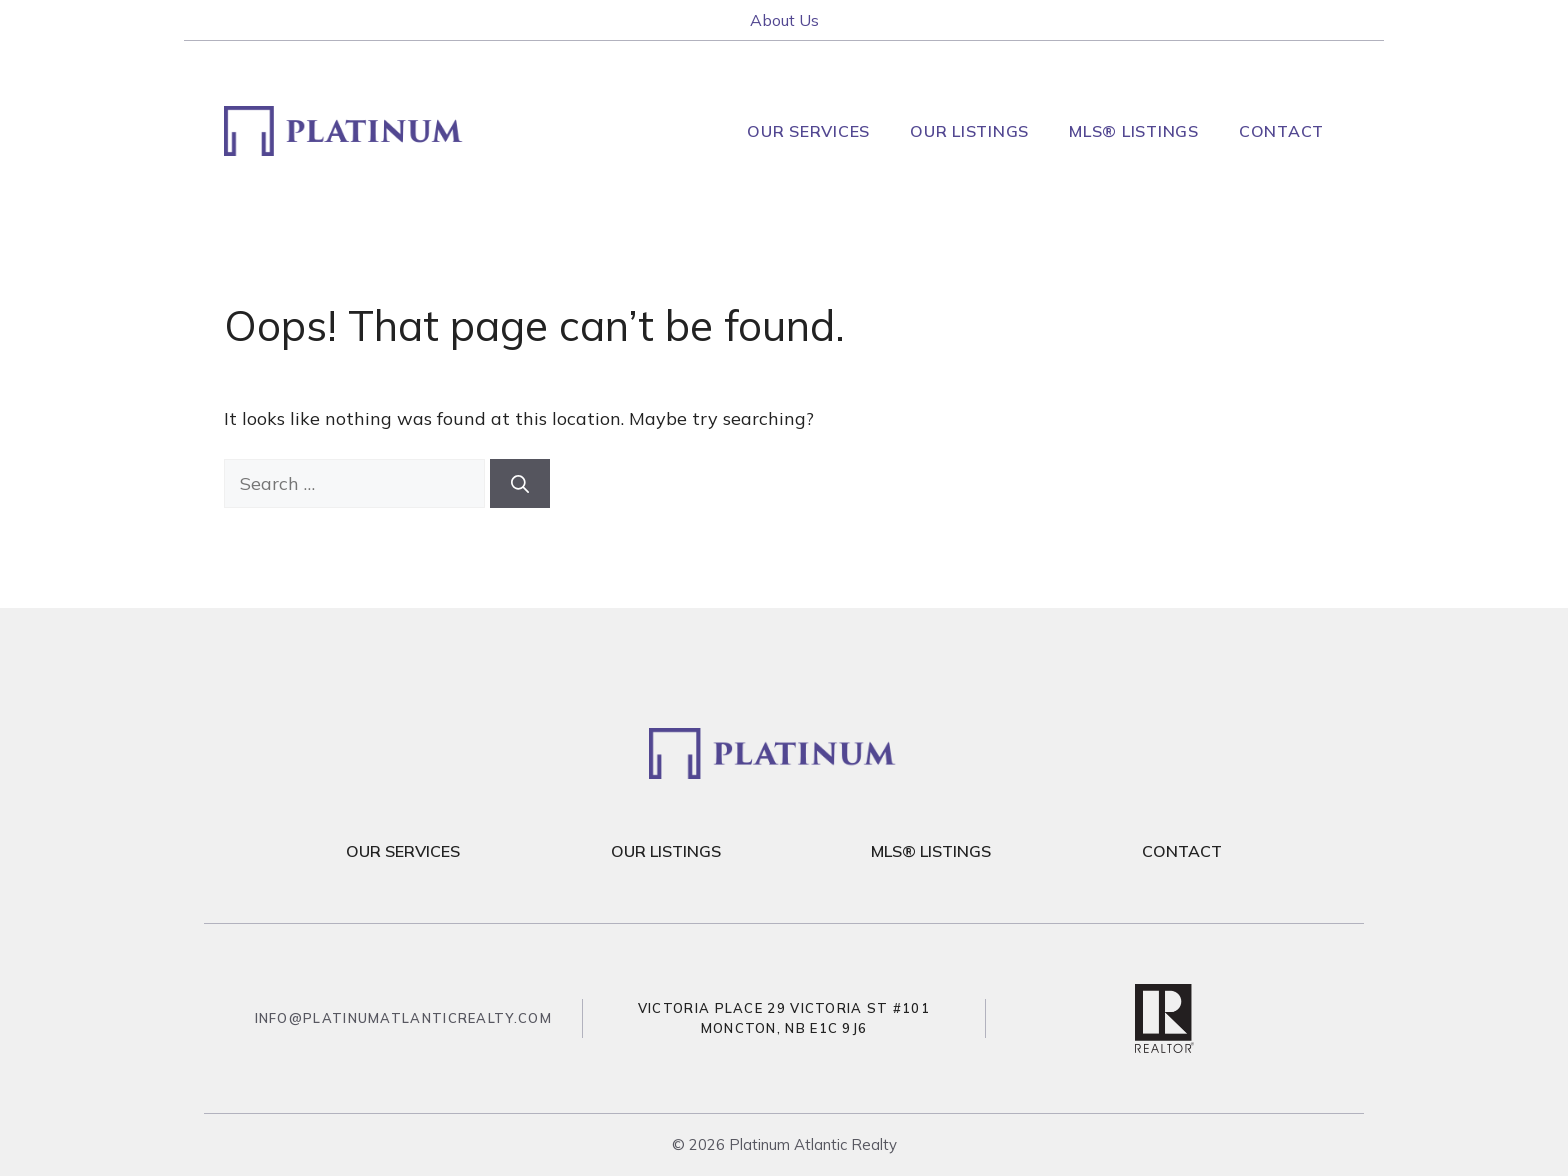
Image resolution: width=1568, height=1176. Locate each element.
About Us (784, 20)
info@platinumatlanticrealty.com (403, 1018)
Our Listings (969, 131)
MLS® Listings (1134, 131)
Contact (1281, 131)
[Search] (520, 483)
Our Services (808, 131)
